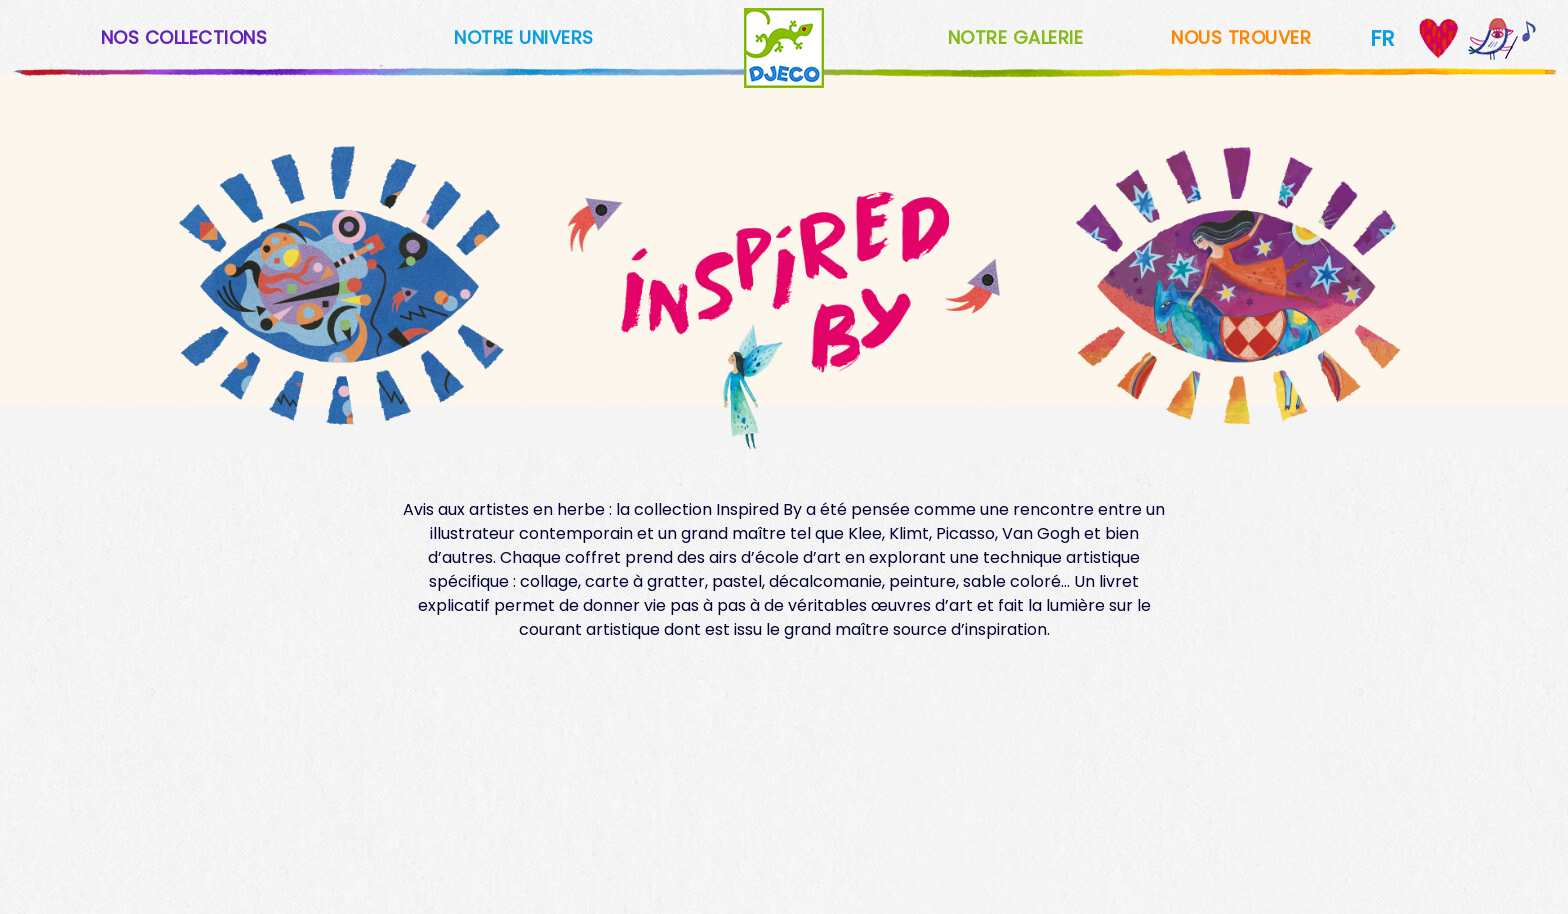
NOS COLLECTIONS (184, 37)
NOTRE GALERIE (1016, 37)
